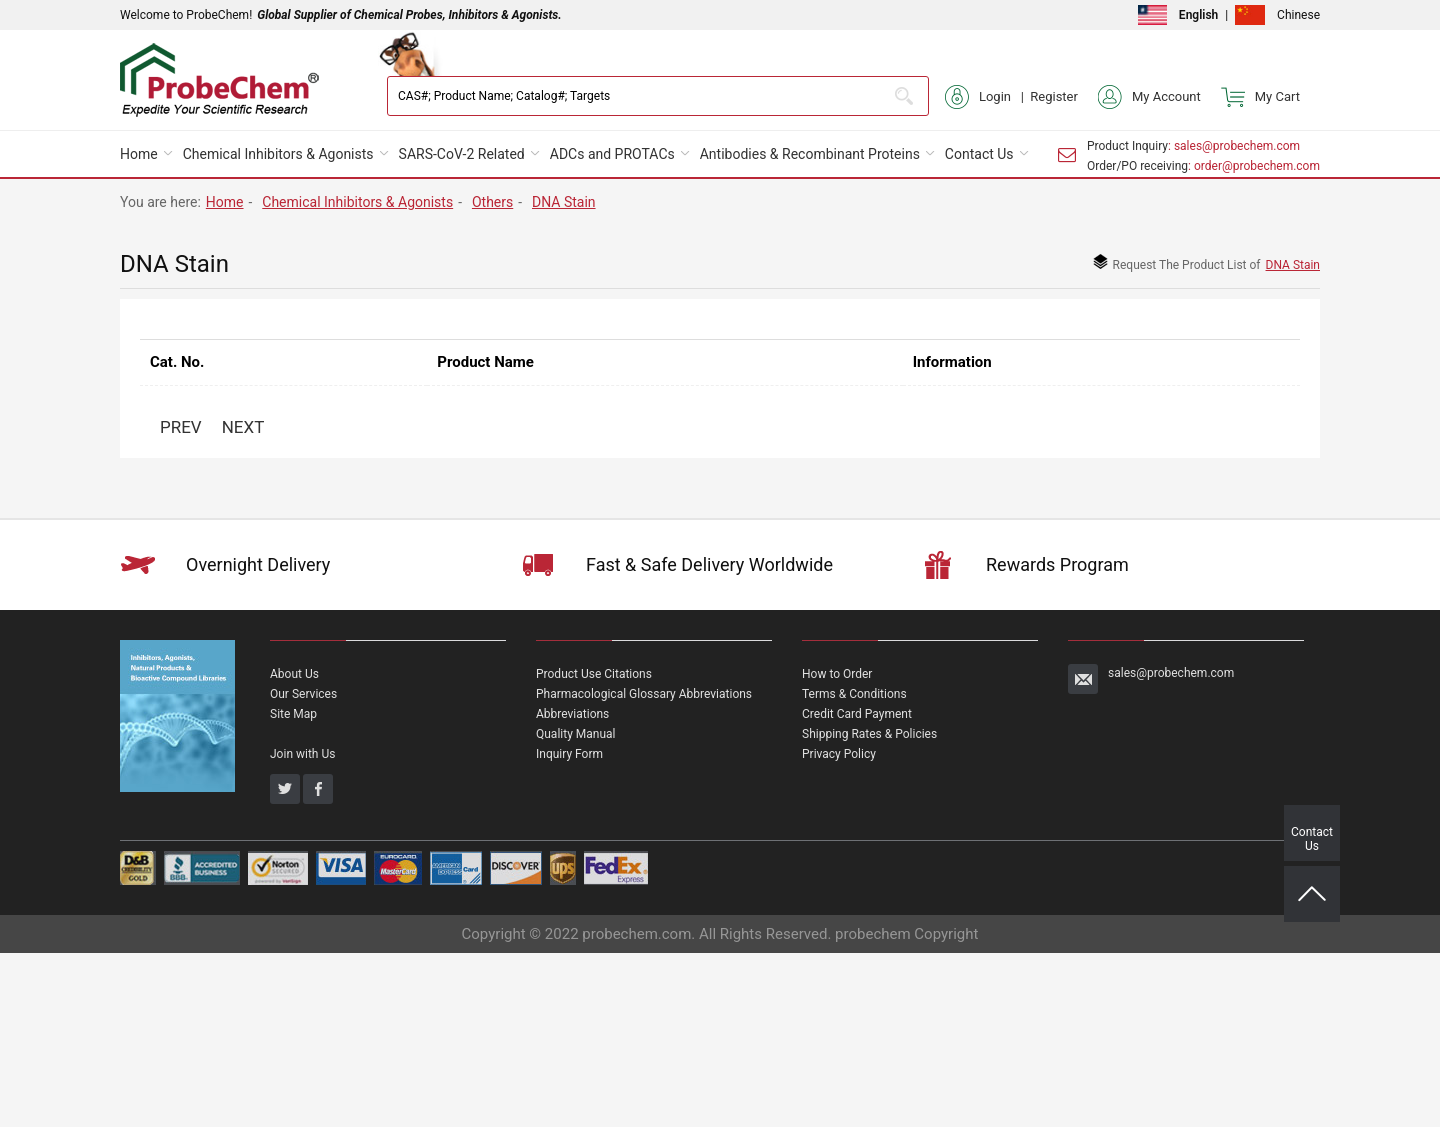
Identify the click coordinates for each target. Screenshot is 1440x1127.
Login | (987, 97)
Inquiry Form (569, 754)
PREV (181, 427)
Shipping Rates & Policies (869, 734)
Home (139, 154)
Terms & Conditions (854, 694)
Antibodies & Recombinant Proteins (810, 154)
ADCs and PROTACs (612, 154)
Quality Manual (576, 734)
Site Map (293, 714)
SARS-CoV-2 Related (462, 154)
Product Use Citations (594, 674)
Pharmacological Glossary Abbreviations (644, 694)
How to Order (837, 674)
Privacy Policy (839, 754)
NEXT (243, 427)
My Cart (1260, 97)
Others (492, 202)
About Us (294, 674)
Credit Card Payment (857, 714)
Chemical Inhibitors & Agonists (278, 154)
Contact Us (979, 154)
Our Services (303, 694)
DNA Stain (564, 202)
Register (1054, 96)
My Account (1149, 97)
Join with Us (302, 754)
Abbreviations (572, 714)
